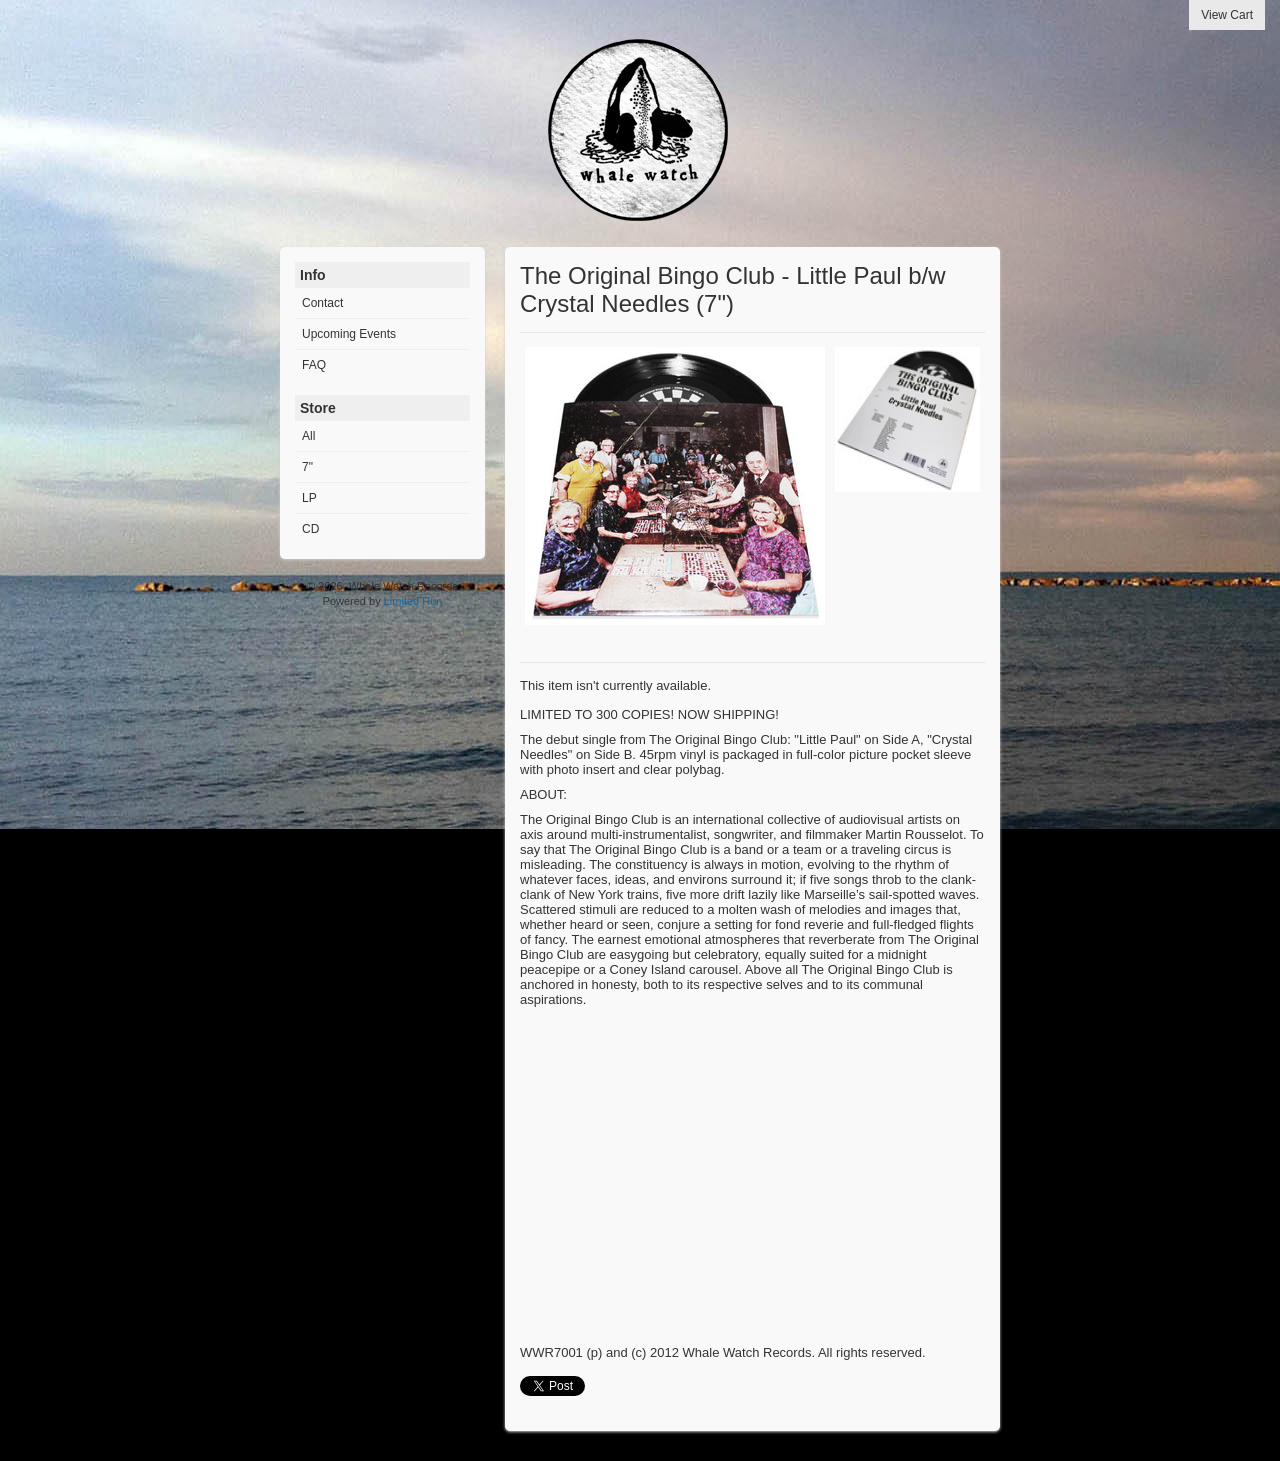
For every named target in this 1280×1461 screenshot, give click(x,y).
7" (307, 467)
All (308, 436)
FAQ (314, 365)
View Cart (1227, 15)
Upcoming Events (349, 334)
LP (309, 498)
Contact (322, 303)
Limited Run (413, 601)
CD (310, 529)
